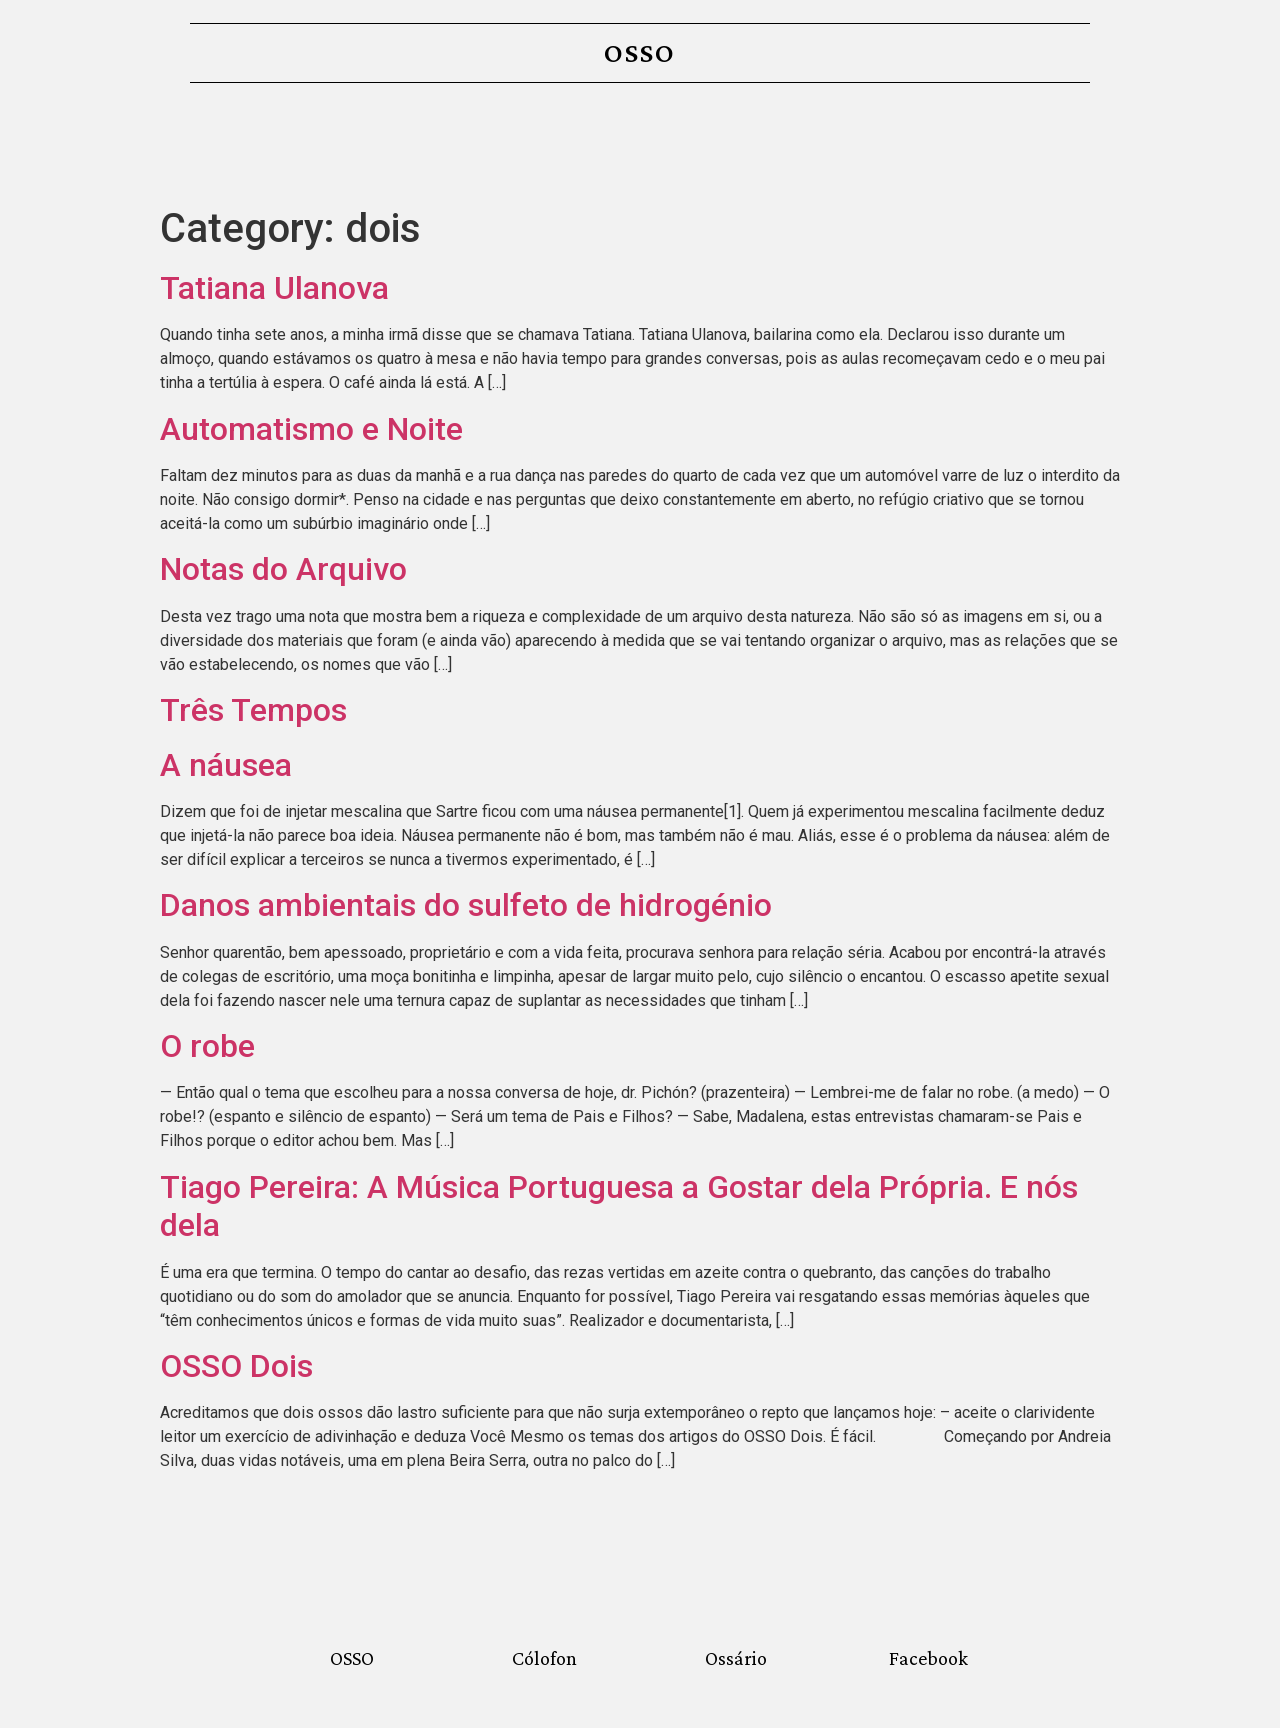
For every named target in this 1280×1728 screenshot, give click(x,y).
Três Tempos (253, 710)
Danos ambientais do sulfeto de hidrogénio (466, 905)
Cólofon (544, 1658)
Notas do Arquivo (283, 569)
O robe (207, 1046)
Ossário (736, 1658)
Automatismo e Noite (311, 429)
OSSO (639, 52)
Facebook (928, 1658)
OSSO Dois (236, 1366)
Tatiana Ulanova (274, 288)
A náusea (226, 765)
